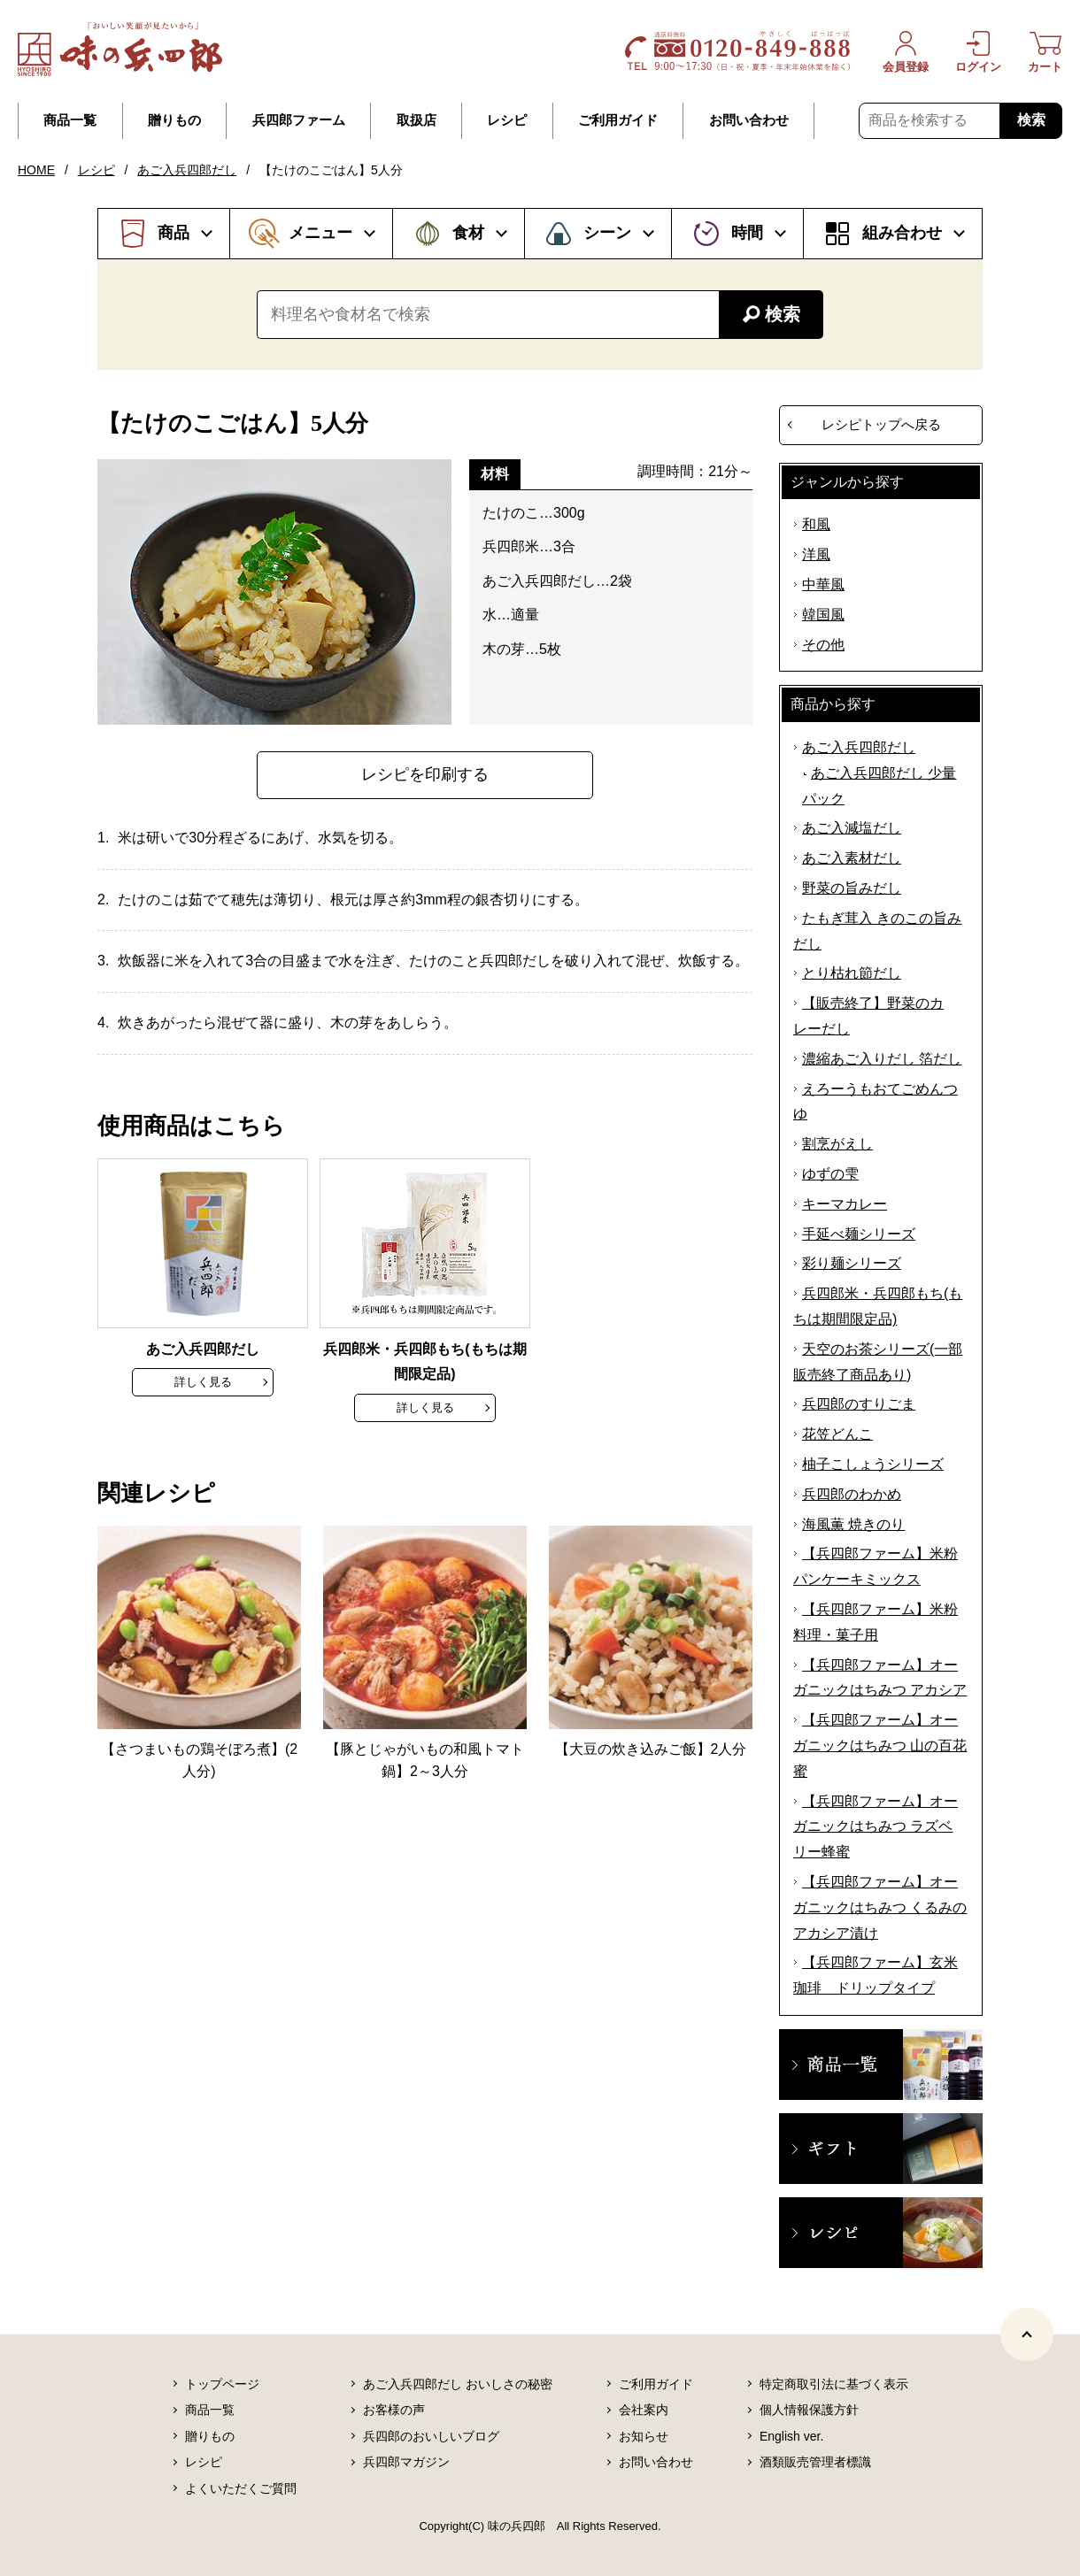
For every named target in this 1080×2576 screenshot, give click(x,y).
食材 (468, 233)
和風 (816, 524)
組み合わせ (902, 233)
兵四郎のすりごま (858, 1403)
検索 (1031, 119)
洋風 (816, 554)
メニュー (320, 233)
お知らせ (643, 2436)
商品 (173, 233)
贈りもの (174, 120)
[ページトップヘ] (1026, 2334)
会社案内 (643, 2410)
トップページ (222, 2384)
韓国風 (823, 614)
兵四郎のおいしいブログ (431, 2436)
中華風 (823, 584)
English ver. (791, 2436)
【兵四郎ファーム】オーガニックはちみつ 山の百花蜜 (880, 1745)
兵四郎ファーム (298, 120)
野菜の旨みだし (851, 888)
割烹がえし (837, 1143)
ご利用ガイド (618, 120)
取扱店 (416, 120)
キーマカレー (844, 1203)
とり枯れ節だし (851, 972)
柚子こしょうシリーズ (873, 1464)
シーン (607, 233)
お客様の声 (394, 2410)
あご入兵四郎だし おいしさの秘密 (457, 2384)
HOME (36, 170)
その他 (823, 644)
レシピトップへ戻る (881, 424)
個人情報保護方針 (809, 2410)
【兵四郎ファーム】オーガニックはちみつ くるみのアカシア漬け (880, 1907)
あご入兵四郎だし (186, 170)
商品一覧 (69, 120)
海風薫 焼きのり (853, 1524)
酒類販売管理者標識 (815, 2462)
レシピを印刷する (425, 774)
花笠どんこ (837, 1434)
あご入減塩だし (851, 827)
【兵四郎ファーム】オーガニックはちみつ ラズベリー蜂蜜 (875, 1827)
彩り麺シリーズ (851, 1263)
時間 (747, 233)
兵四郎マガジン (406, 2462)
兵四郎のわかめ (851, 1494)
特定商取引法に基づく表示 (834, 2384)
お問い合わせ (749, 120)
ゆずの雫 (830, 1173)
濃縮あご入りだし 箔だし (881, 1058)
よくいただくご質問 (241, 2488)
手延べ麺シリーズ (858, 1234)
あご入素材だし (851, 857)
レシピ (507, 120)
